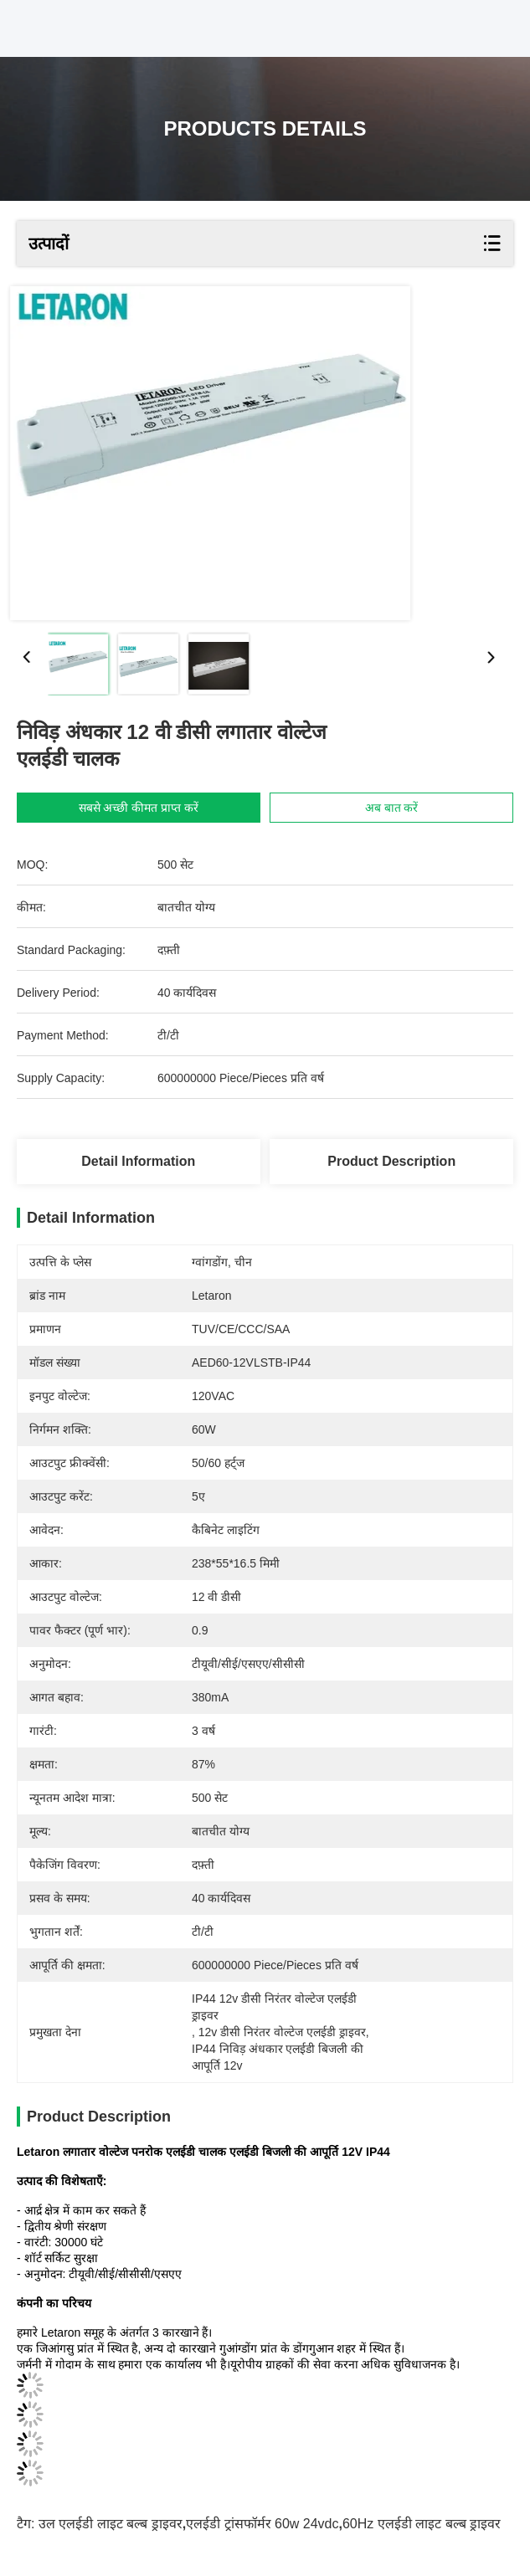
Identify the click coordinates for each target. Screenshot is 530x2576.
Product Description (391, 1161)
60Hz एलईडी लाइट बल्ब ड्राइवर (421, 2524)
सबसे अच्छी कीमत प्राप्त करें (139, 807)
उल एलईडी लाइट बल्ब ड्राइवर (111, 2524)
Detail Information (138, 1161)
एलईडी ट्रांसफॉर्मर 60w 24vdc (262, 2524)
